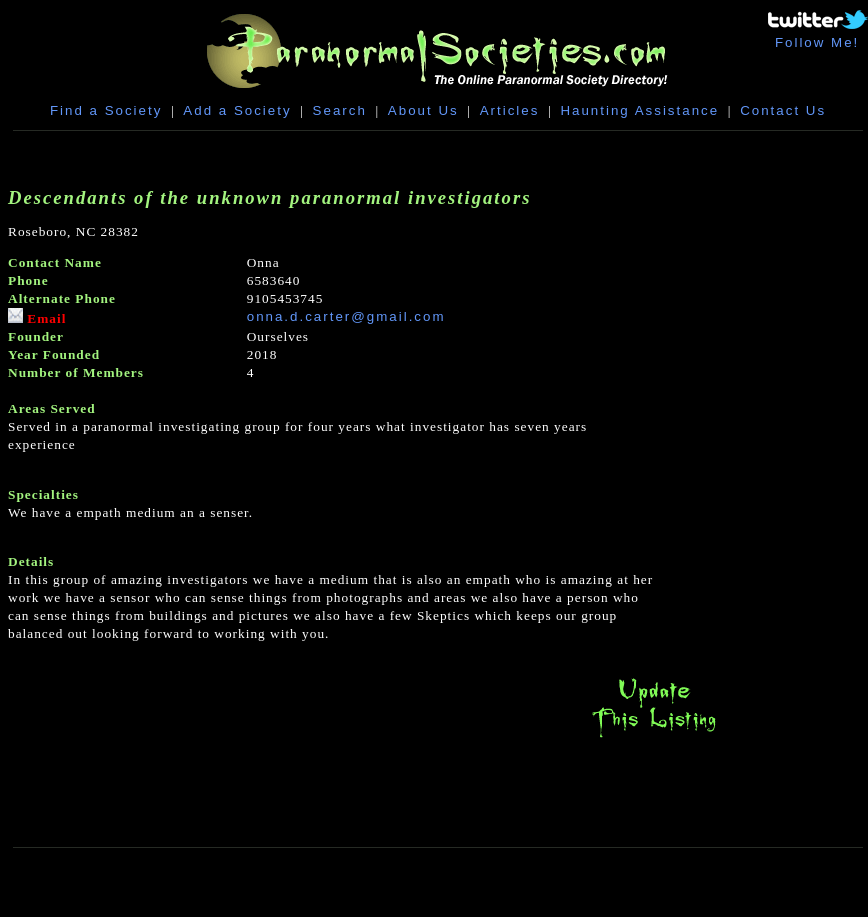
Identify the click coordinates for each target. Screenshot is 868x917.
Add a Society (237, 110)
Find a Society (106, 110)
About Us (423, 110)
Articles (510, 110)
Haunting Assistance (639, 110)
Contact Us (783, 110)
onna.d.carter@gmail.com (346, 316)
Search (340, 110)
